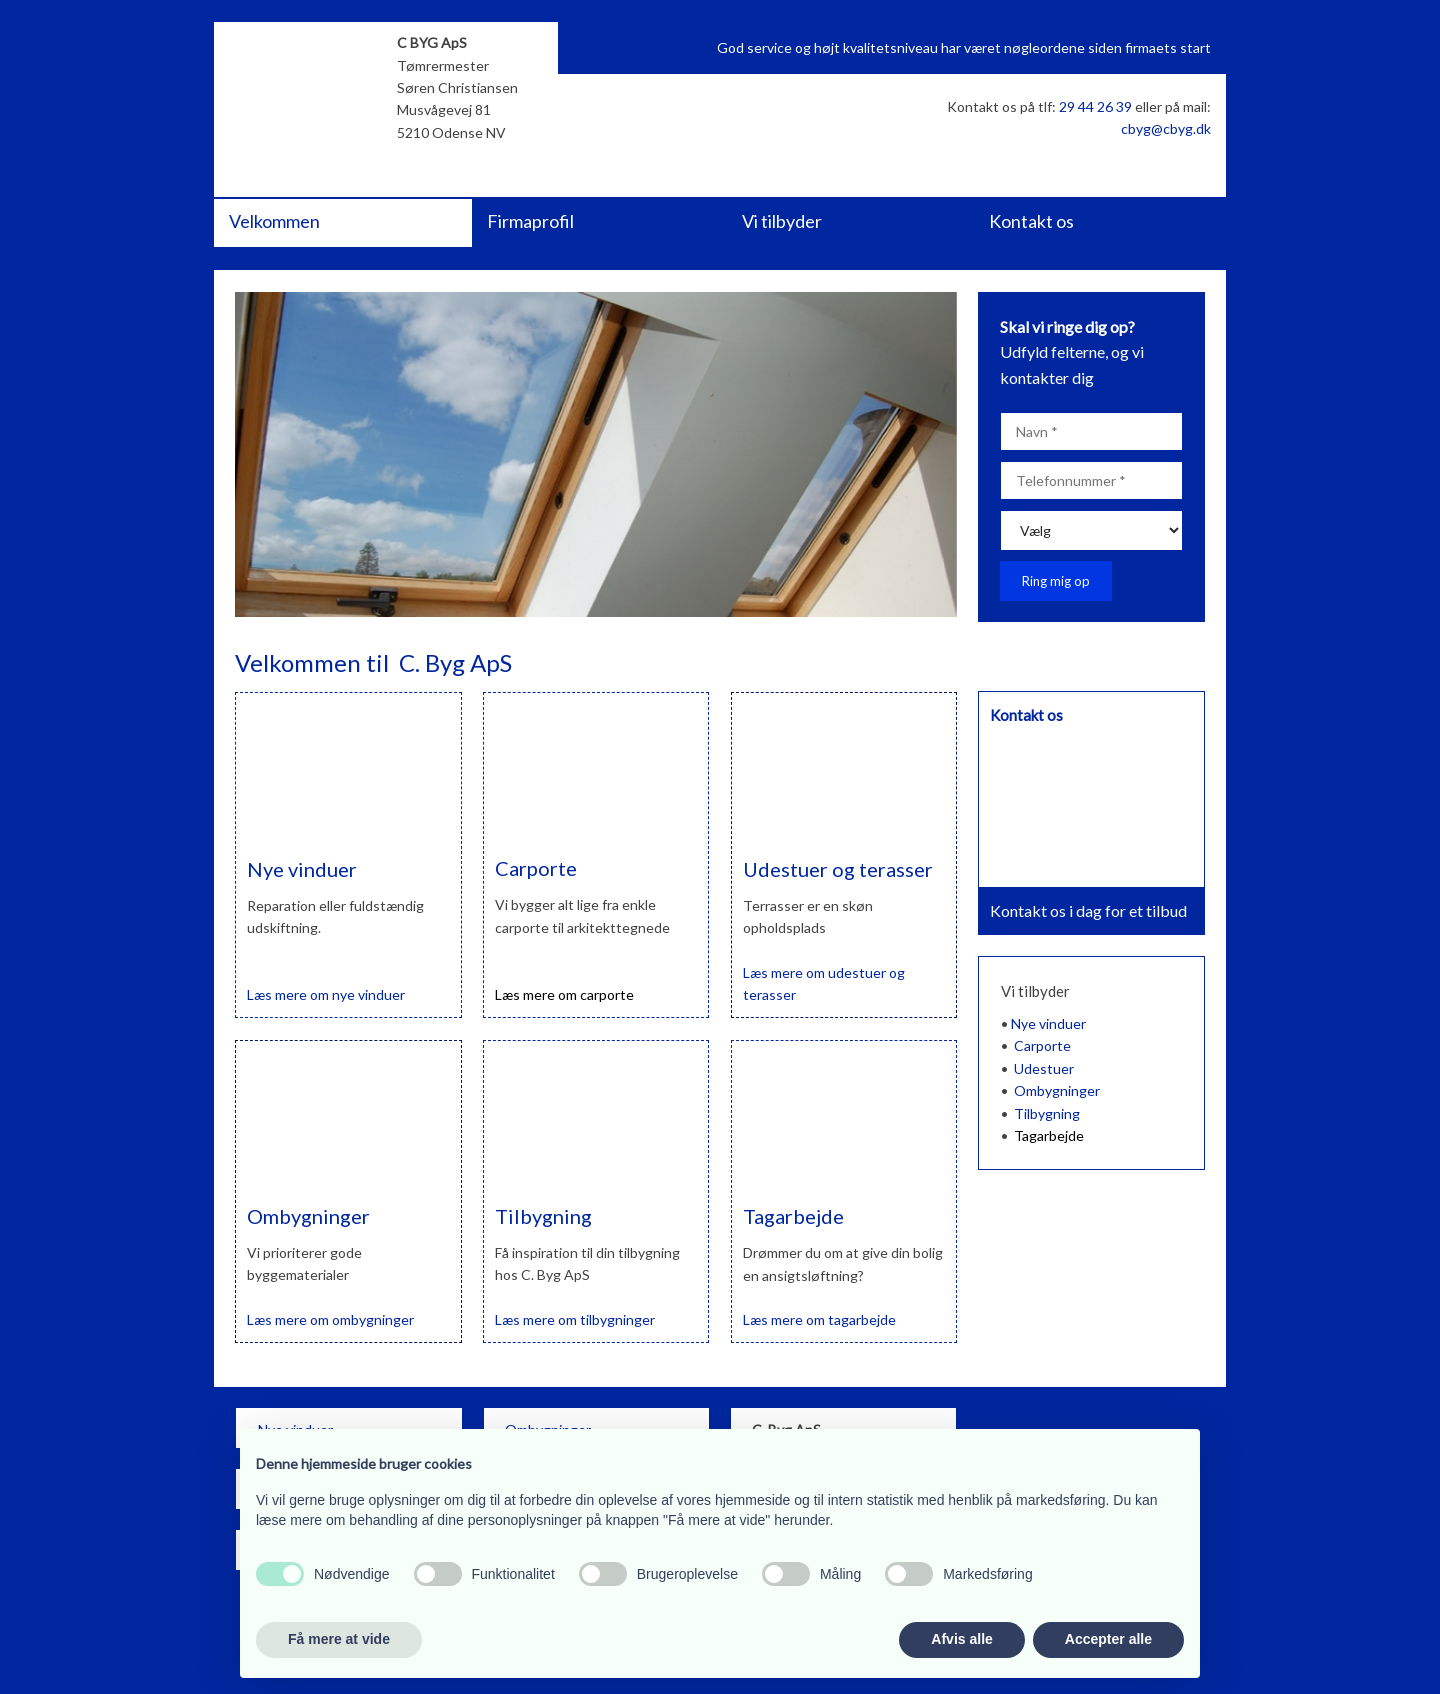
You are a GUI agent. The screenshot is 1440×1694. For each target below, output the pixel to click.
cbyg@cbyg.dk (1166, 128)
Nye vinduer (1048, 1023)
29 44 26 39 (1095, 106)
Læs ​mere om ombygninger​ (330, 1319)
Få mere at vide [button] (339, 1639)
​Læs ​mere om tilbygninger (575, 1319)
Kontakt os (1031, 221)
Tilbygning (1047, 1113)
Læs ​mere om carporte (564, 994)
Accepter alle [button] (1108, 1639)
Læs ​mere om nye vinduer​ (326, 994)
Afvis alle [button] (961, 1639)
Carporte (1042, 1045)
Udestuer (1044, 1068)
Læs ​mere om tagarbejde (819, 1319)
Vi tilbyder (782, 221)
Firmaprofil (530, 221)
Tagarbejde (1049, 1135)
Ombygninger (1057, 1090)
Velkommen (274, 221)
